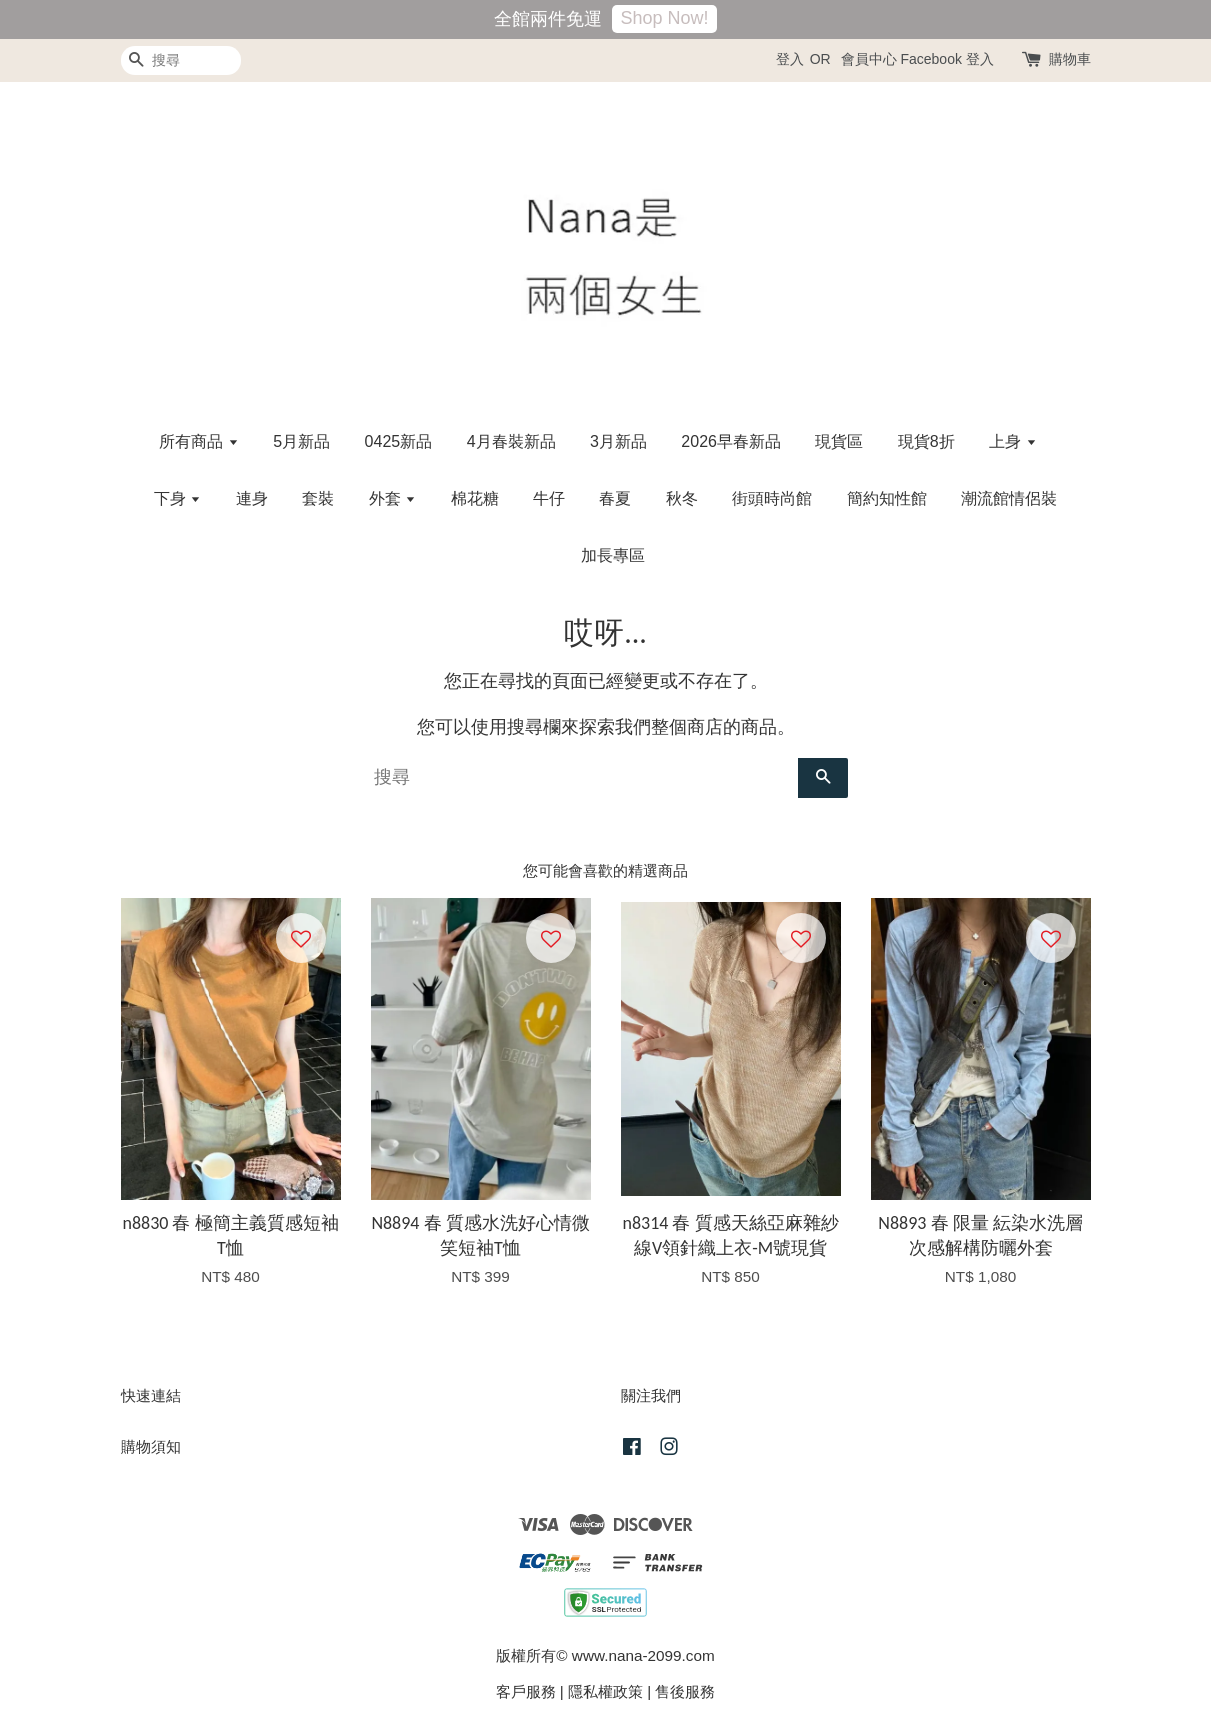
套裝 (318, 498)
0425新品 (399, 441)
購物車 (1070, 59)
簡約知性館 (887, 498)
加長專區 (613, 555)
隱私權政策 (605, 1691)
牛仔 (549, 498)
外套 (392, 498)
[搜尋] (181, 60)
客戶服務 (526, 1691)
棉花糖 (475, 498)
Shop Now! (664, 18)
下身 (177, 498)
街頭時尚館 (772, 498)
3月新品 (618, 441)
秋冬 (682, 498)
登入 (790, 59)
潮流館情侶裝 (1009, 498)
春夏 (615, 498)
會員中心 (869, 59)
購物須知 (151, 1446)
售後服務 (685, 1691)
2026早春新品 (731, 441)
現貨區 (839, 441)
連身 (252, 498)
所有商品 (198, 441)
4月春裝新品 (511, 441)
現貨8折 (926, 441)
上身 (1012, 441)
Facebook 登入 (946, 59)
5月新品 (301, 441)
